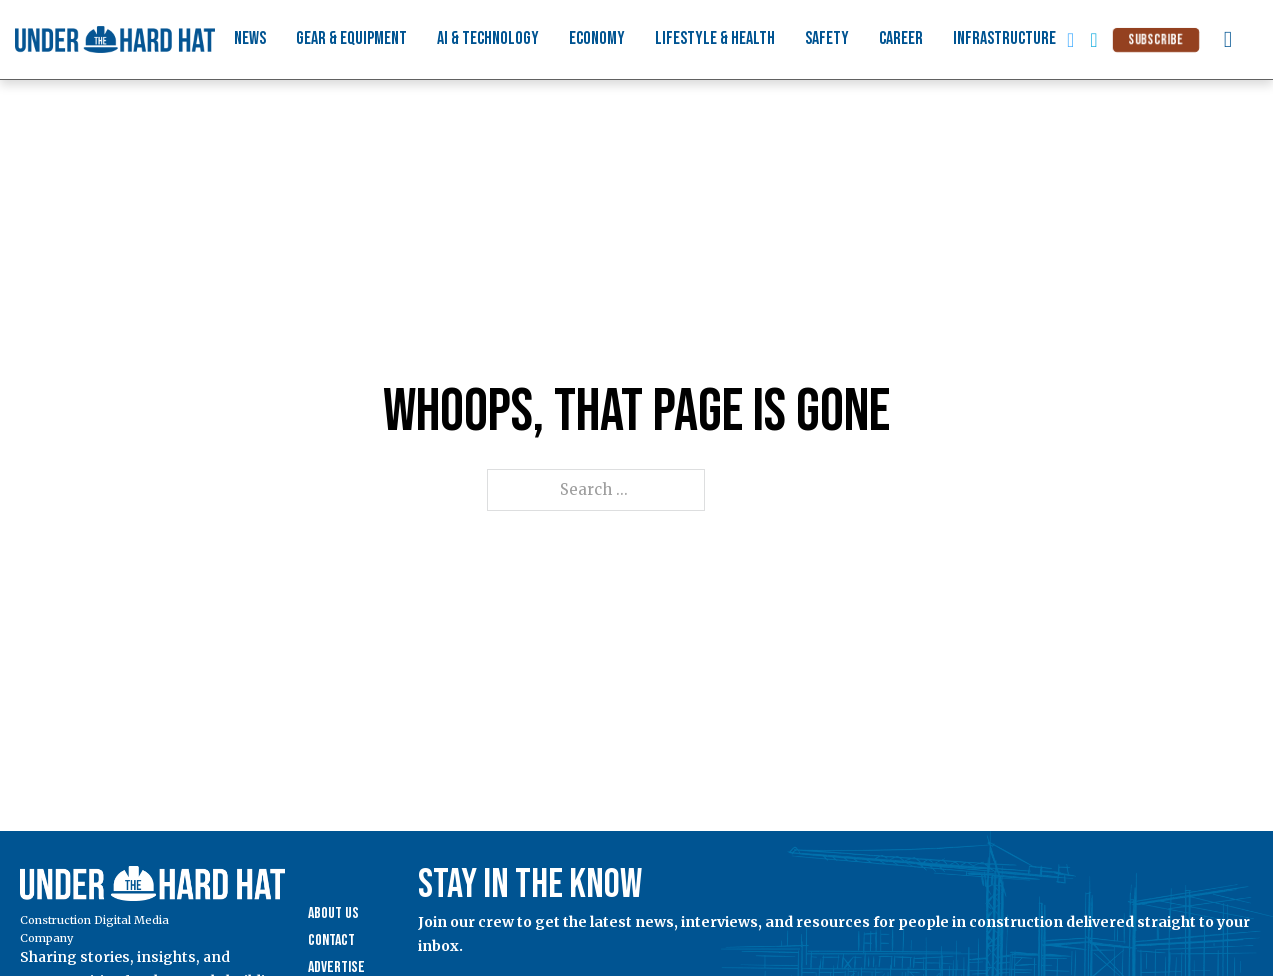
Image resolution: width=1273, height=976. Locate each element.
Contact (331, 940)
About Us (333, 913)
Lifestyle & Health (715, 38)
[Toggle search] (1228, 40)
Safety (827, 38)
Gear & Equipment (351, 38)
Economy (597, 38)
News (250, 38)
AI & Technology (488, 38)
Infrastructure (1004, 38)
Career (901, 38)
